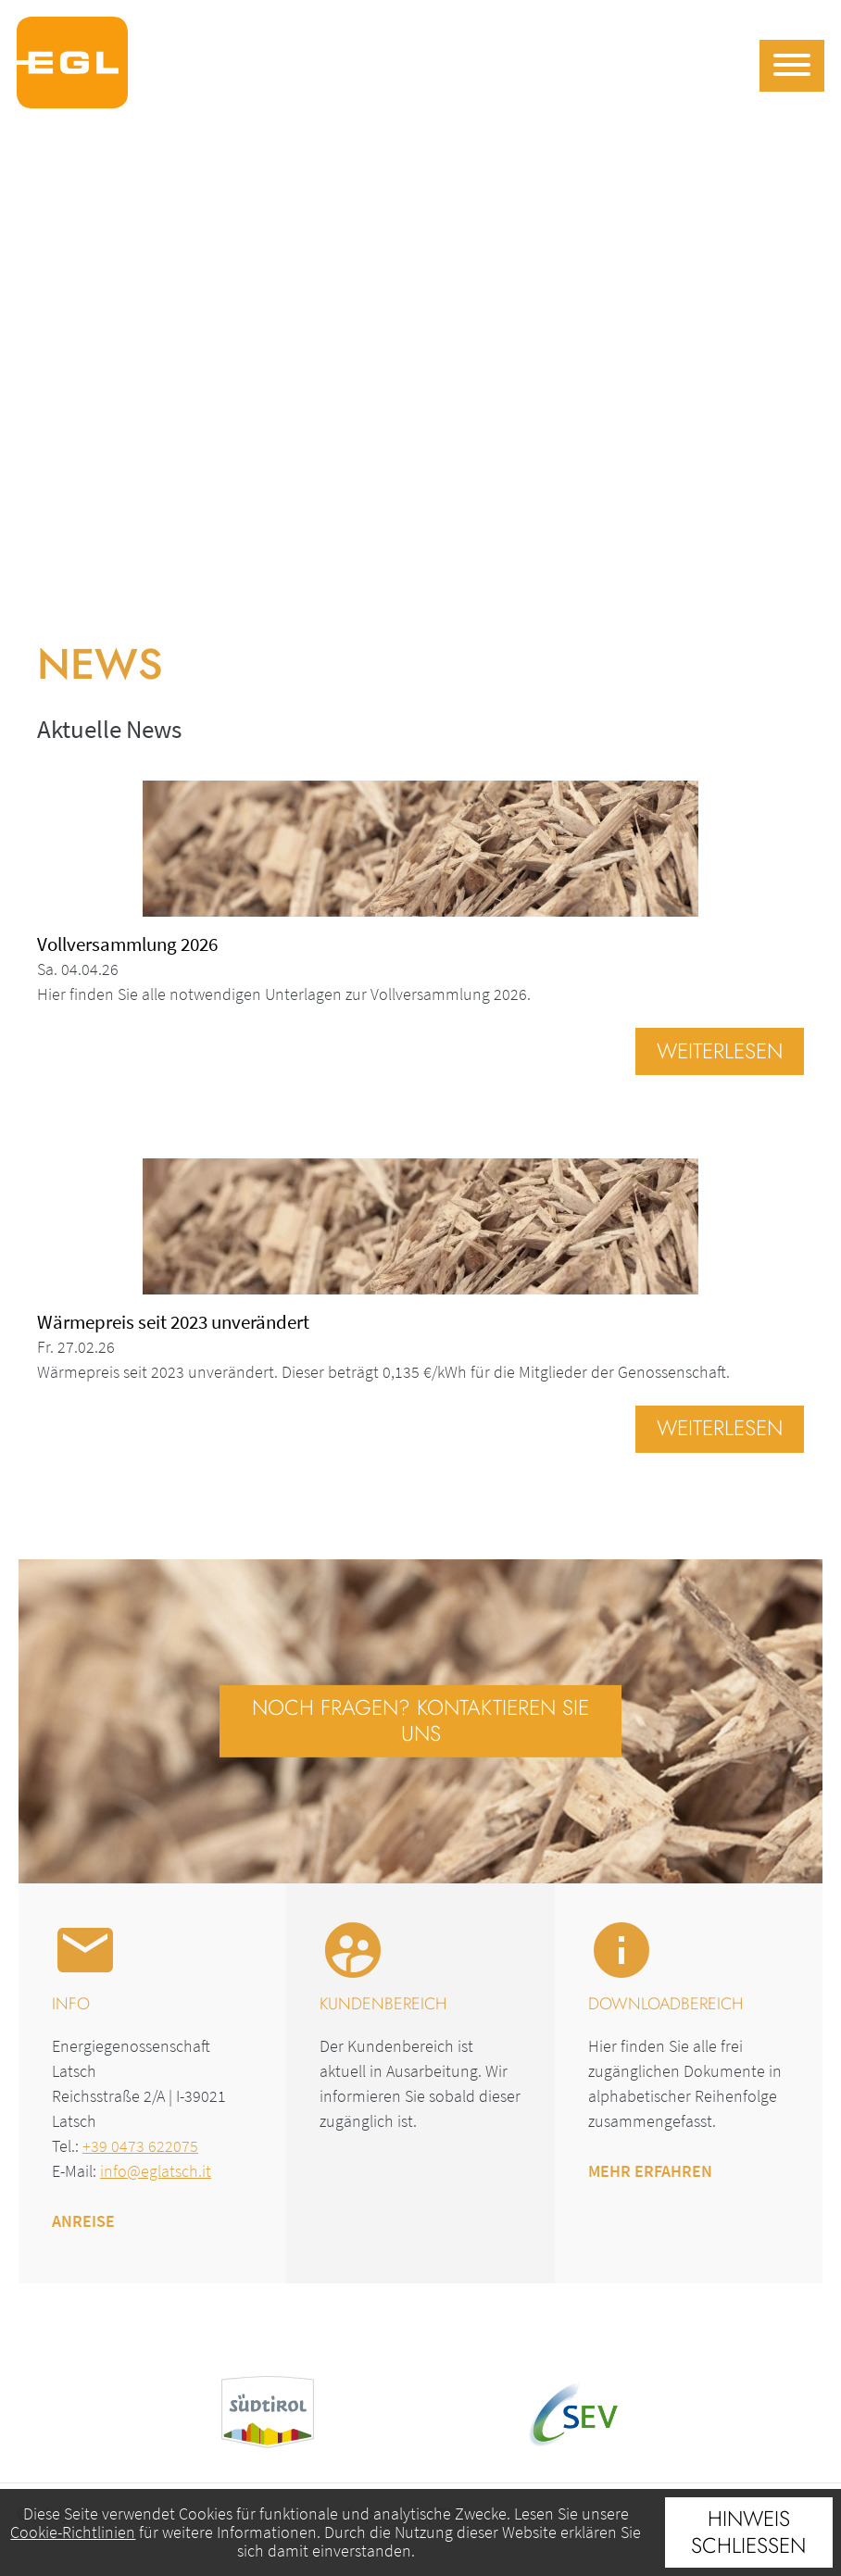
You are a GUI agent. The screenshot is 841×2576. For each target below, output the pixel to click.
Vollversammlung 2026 (127, 944)
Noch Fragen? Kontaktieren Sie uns (420, 1720)
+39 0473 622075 (140, 2146)
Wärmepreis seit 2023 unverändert (173, 1321)
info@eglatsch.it (155, 2171)
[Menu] (791, 66)
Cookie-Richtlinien (72, 2532)
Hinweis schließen (748, 2532)
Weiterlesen (720, 1051)
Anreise (83, 2221)
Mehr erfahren (650, 2171)
